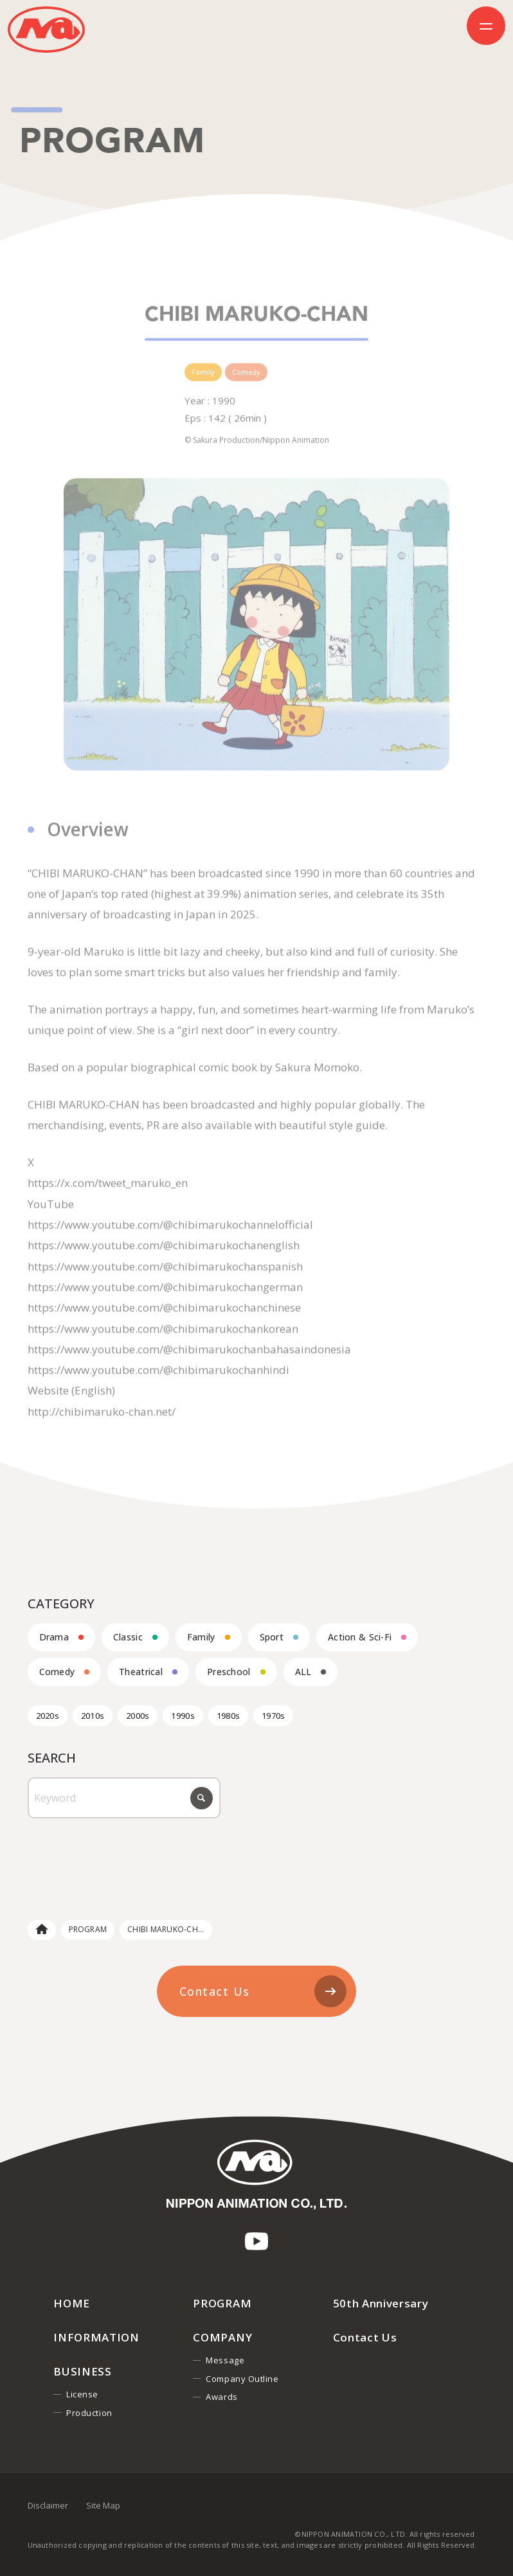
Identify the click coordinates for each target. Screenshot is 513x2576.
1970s (273, 1715)
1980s (228, 1715)
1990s (182, 1715)
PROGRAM (88, 1929)
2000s (137, 1715)
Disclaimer (48, 2505)
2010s (92, 1715)
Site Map (103, 2505)
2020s (47, 1715)
